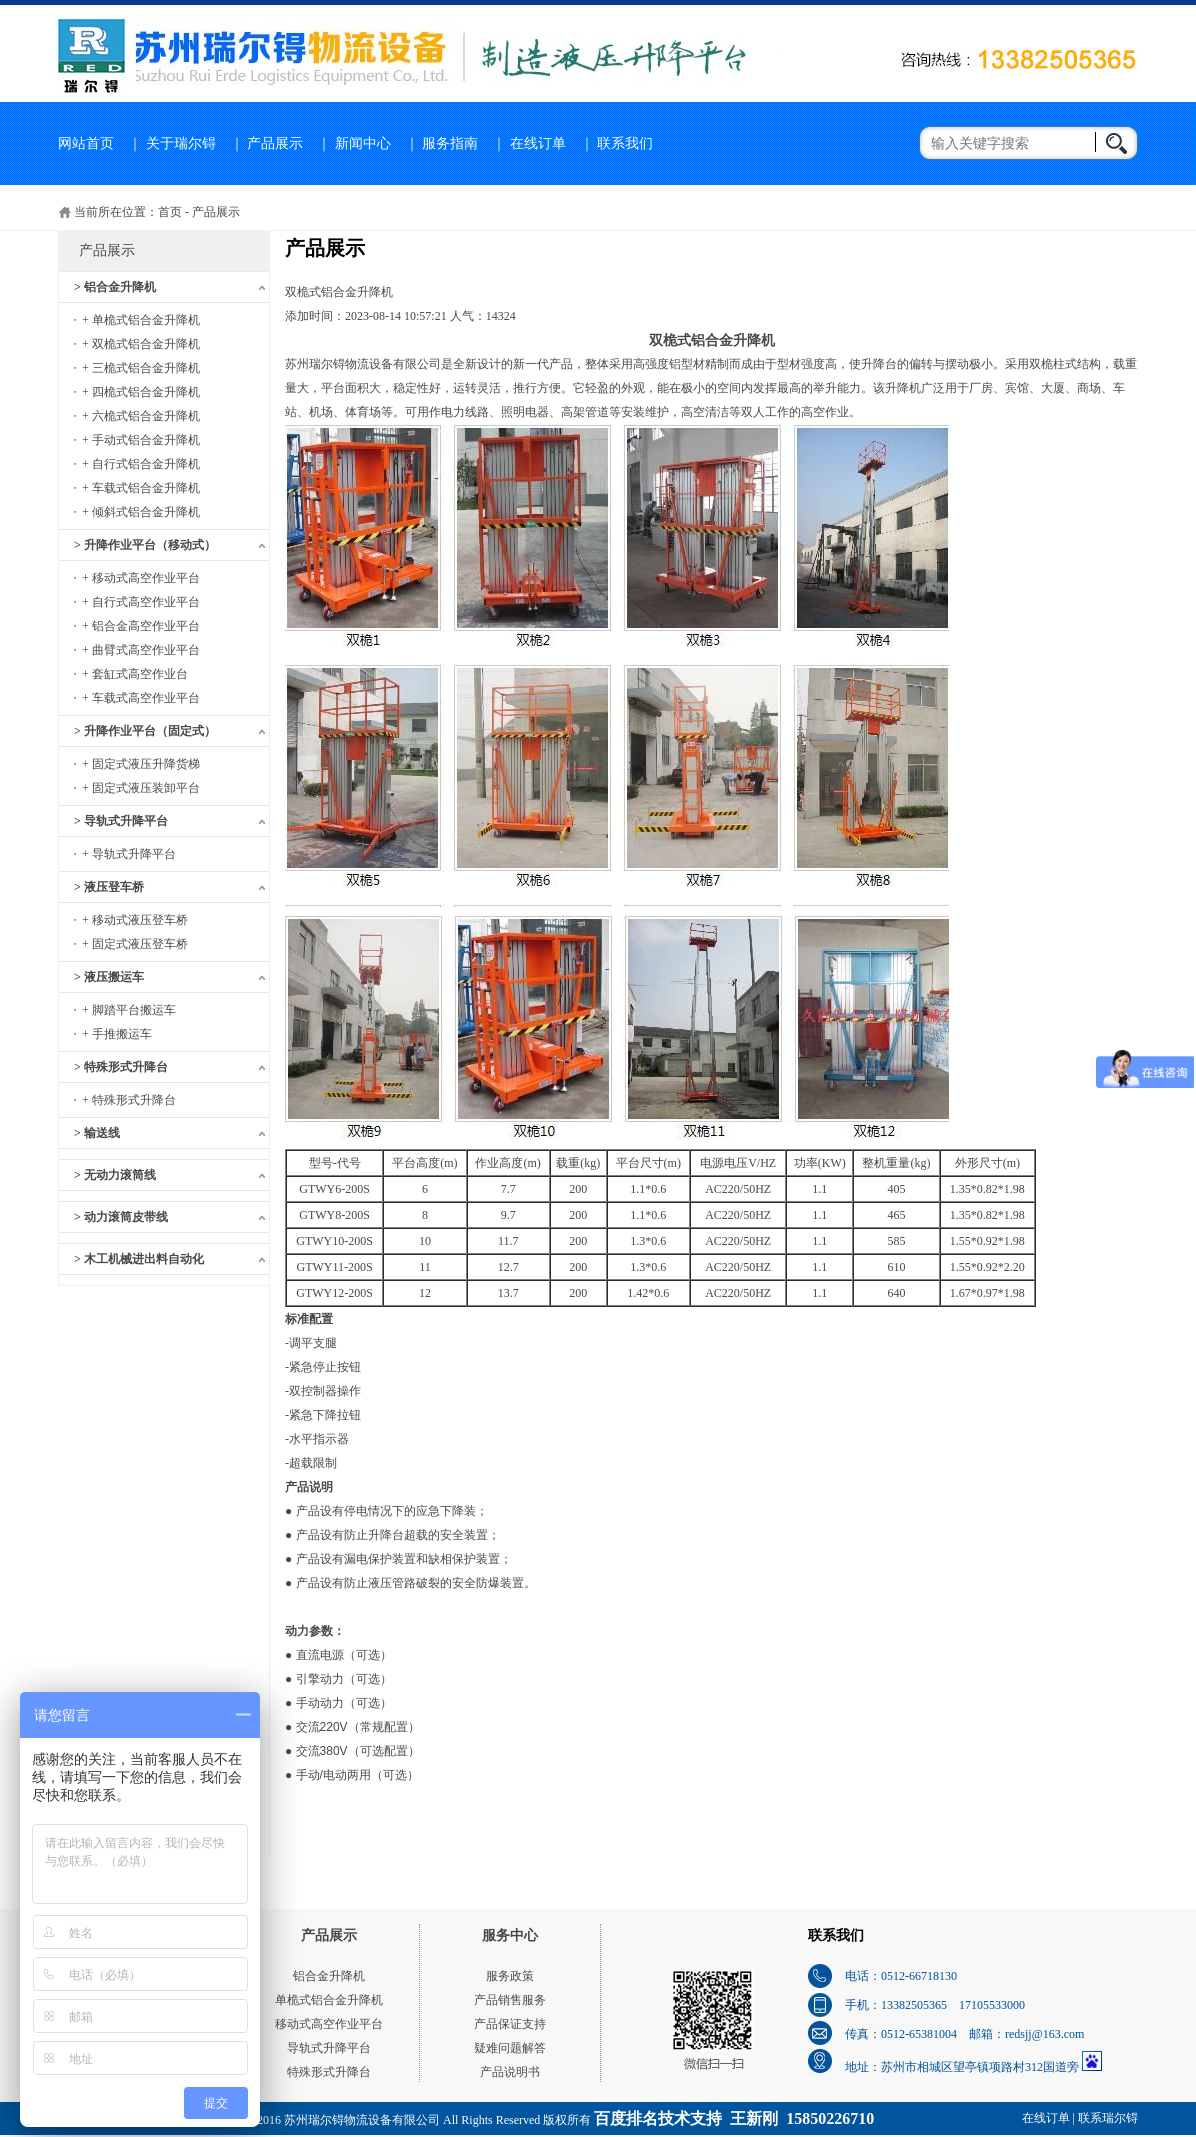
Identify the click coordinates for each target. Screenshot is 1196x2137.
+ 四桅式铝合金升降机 (141, 392)
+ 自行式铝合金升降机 (141, 464)
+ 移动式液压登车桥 (135, 920)
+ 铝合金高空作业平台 (141, 626)
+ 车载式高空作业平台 (141, 698)
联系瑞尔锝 (1108, 2118)
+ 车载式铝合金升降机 (141, 488)
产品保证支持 (510, 2024)
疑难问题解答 (510, 2048)
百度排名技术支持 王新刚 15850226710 (734, 2118)
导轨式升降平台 (329, 2048)
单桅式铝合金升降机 (329, 2000)
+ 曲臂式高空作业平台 (141, 650)
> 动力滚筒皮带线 (121, 1217)
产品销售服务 (510, 2000)
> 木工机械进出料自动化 (139, 1259)
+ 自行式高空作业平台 (141, 602)
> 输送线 (97, 1133)
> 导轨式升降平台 (121, 821)
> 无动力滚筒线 (115, 1175)
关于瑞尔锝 (181, 143)
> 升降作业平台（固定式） (145, 731)
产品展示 (275, 143)
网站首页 (86, 143)
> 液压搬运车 (109, 977)
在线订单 (538, 143)
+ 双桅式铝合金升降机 (141, 344)
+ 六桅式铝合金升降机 (141, 416)
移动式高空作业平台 (329, 2024)
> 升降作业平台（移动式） (145, 545)
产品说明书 (510, 2072)
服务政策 (510, 1976)
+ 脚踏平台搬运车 (129, 1010)
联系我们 (625, 143)
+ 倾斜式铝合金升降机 (141, 512)
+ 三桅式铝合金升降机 (141, 368)
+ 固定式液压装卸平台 (141, 788)
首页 (170, 212)
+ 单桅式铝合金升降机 (141, 320)
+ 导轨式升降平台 (129, 854)
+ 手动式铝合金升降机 (141, 440)
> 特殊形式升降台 (121, 1067)
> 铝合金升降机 (115, 287)
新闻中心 (363, 143)
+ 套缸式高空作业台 (135, 674)
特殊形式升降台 (329, 2072)
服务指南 (450, 143)
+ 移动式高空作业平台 (141, 578)
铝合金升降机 (329, 1976)
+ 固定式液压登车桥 (135, 944)
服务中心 (510, 1935)
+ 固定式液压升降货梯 (141, 764)
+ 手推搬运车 (117, 1034)
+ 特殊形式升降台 (129, 1100)
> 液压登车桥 (109, 887)
